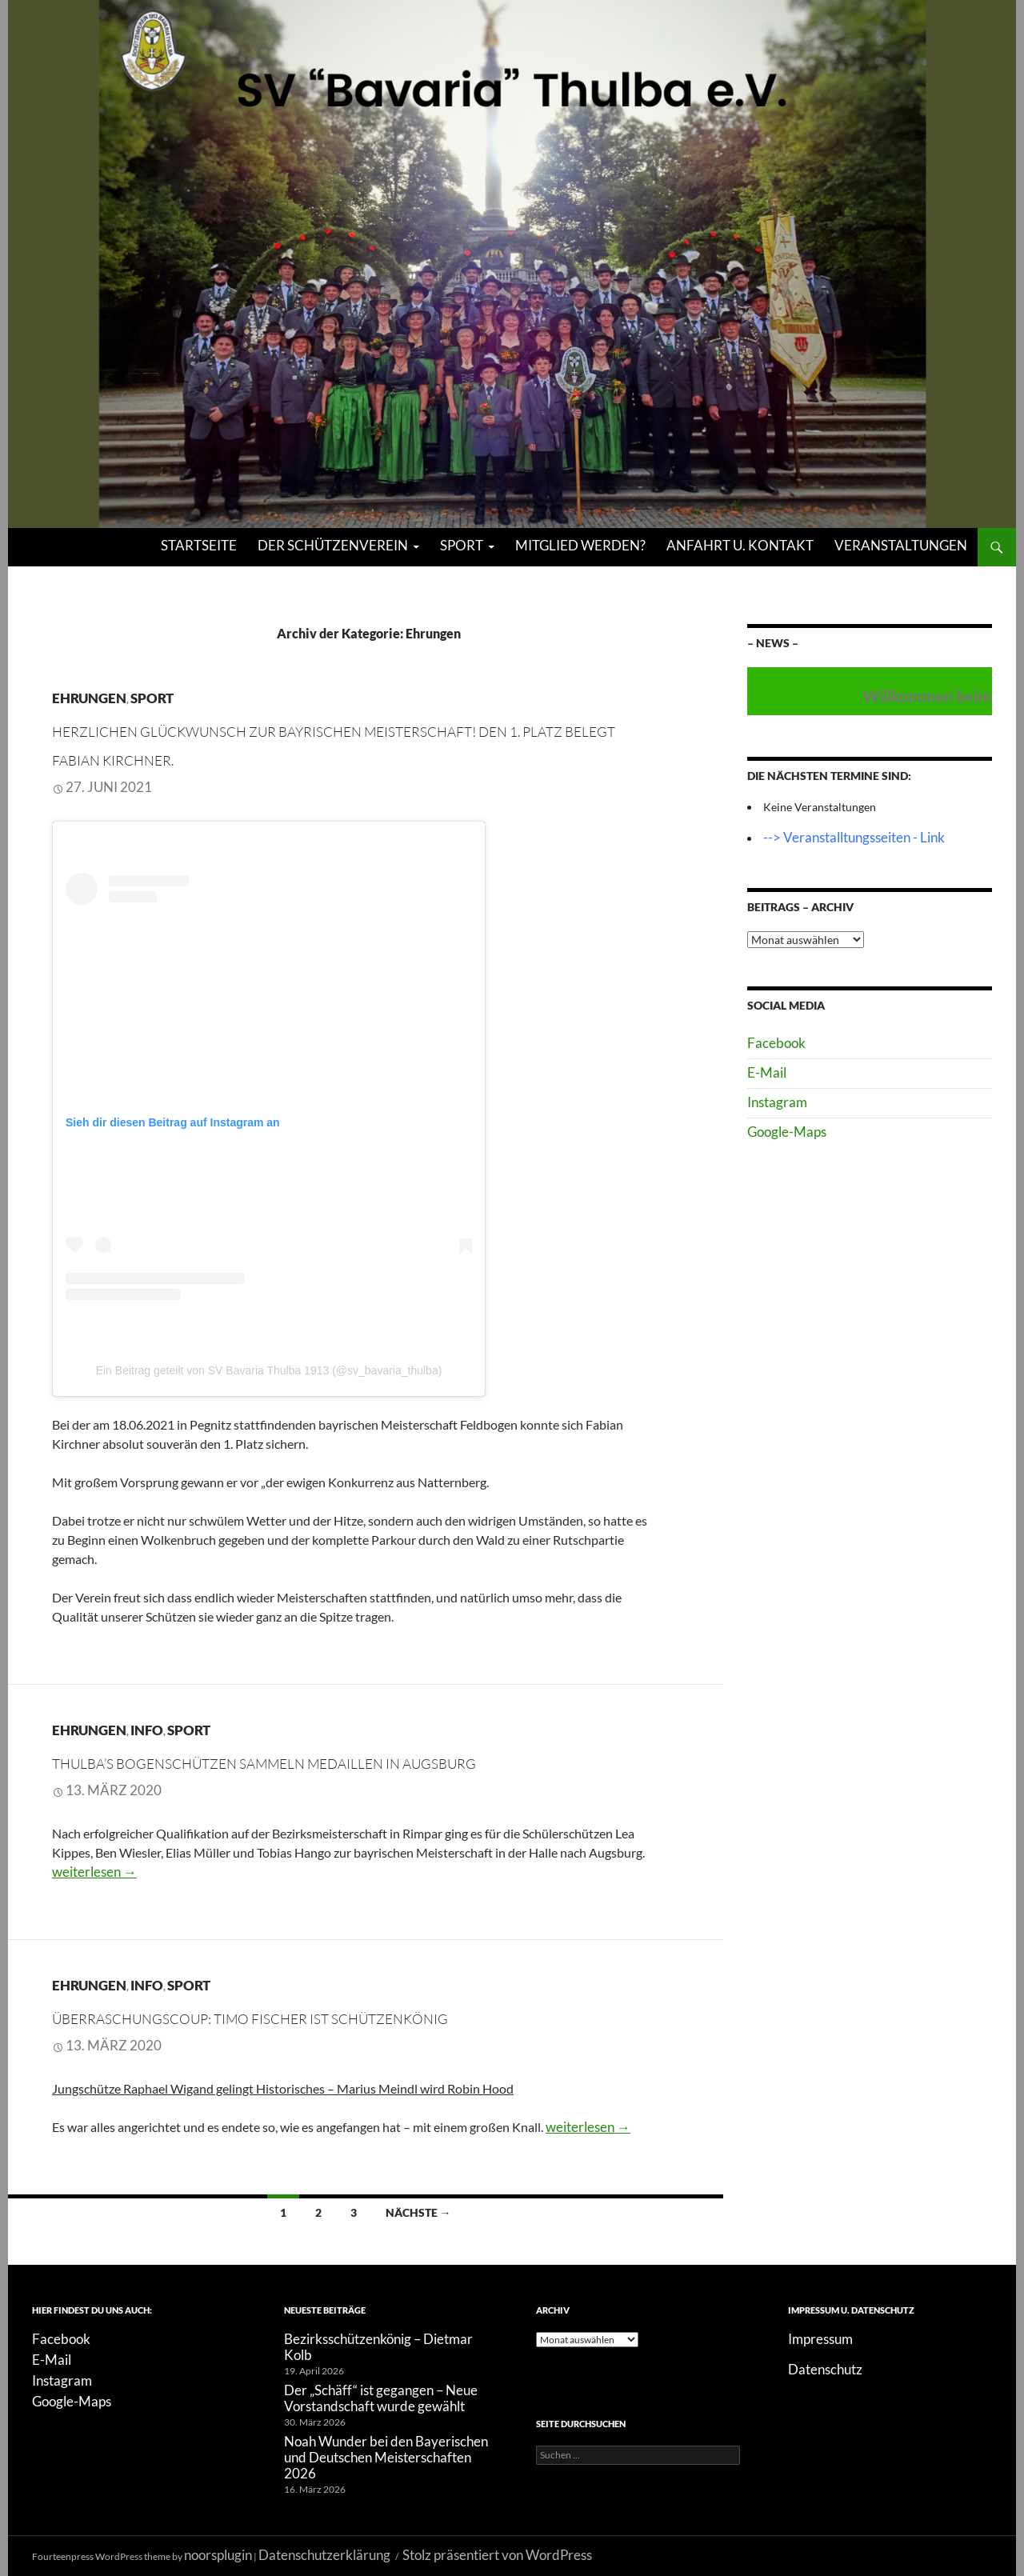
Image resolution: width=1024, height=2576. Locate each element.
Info (146, 1730)
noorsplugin (218, 2554)
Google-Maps (786, 1131)
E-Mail (766, 1072)
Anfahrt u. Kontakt (740, 545)
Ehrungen (89, 698)
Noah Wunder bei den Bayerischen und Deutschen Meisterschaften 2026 (386, 2457)
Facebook (776, 1042)
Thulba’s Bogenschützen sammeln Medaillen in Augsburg (264, 1763)
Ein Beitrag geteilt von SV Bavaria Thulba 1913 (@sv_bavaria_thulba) (269, 1370)
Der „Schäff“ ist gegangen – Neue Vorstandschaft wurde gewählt (381, 2398)
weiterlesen (94, 1871)
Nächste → (418, 2212)
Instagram (777, 1102)
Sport (461, 545)
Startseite (199, 545)
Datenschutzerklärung (324, 2554)
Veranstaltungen (900, 545)
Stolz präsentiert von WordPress (497, 2554)
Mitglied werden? (580, 545)
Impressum (820, 2338)
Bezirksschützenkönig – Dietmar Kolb (378, 2346)
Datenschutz (825, 2369)
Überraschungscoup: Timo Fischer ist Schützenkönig (250, 2018)
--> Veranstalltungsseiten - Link (854, 837)
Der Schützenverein (333, 545)
